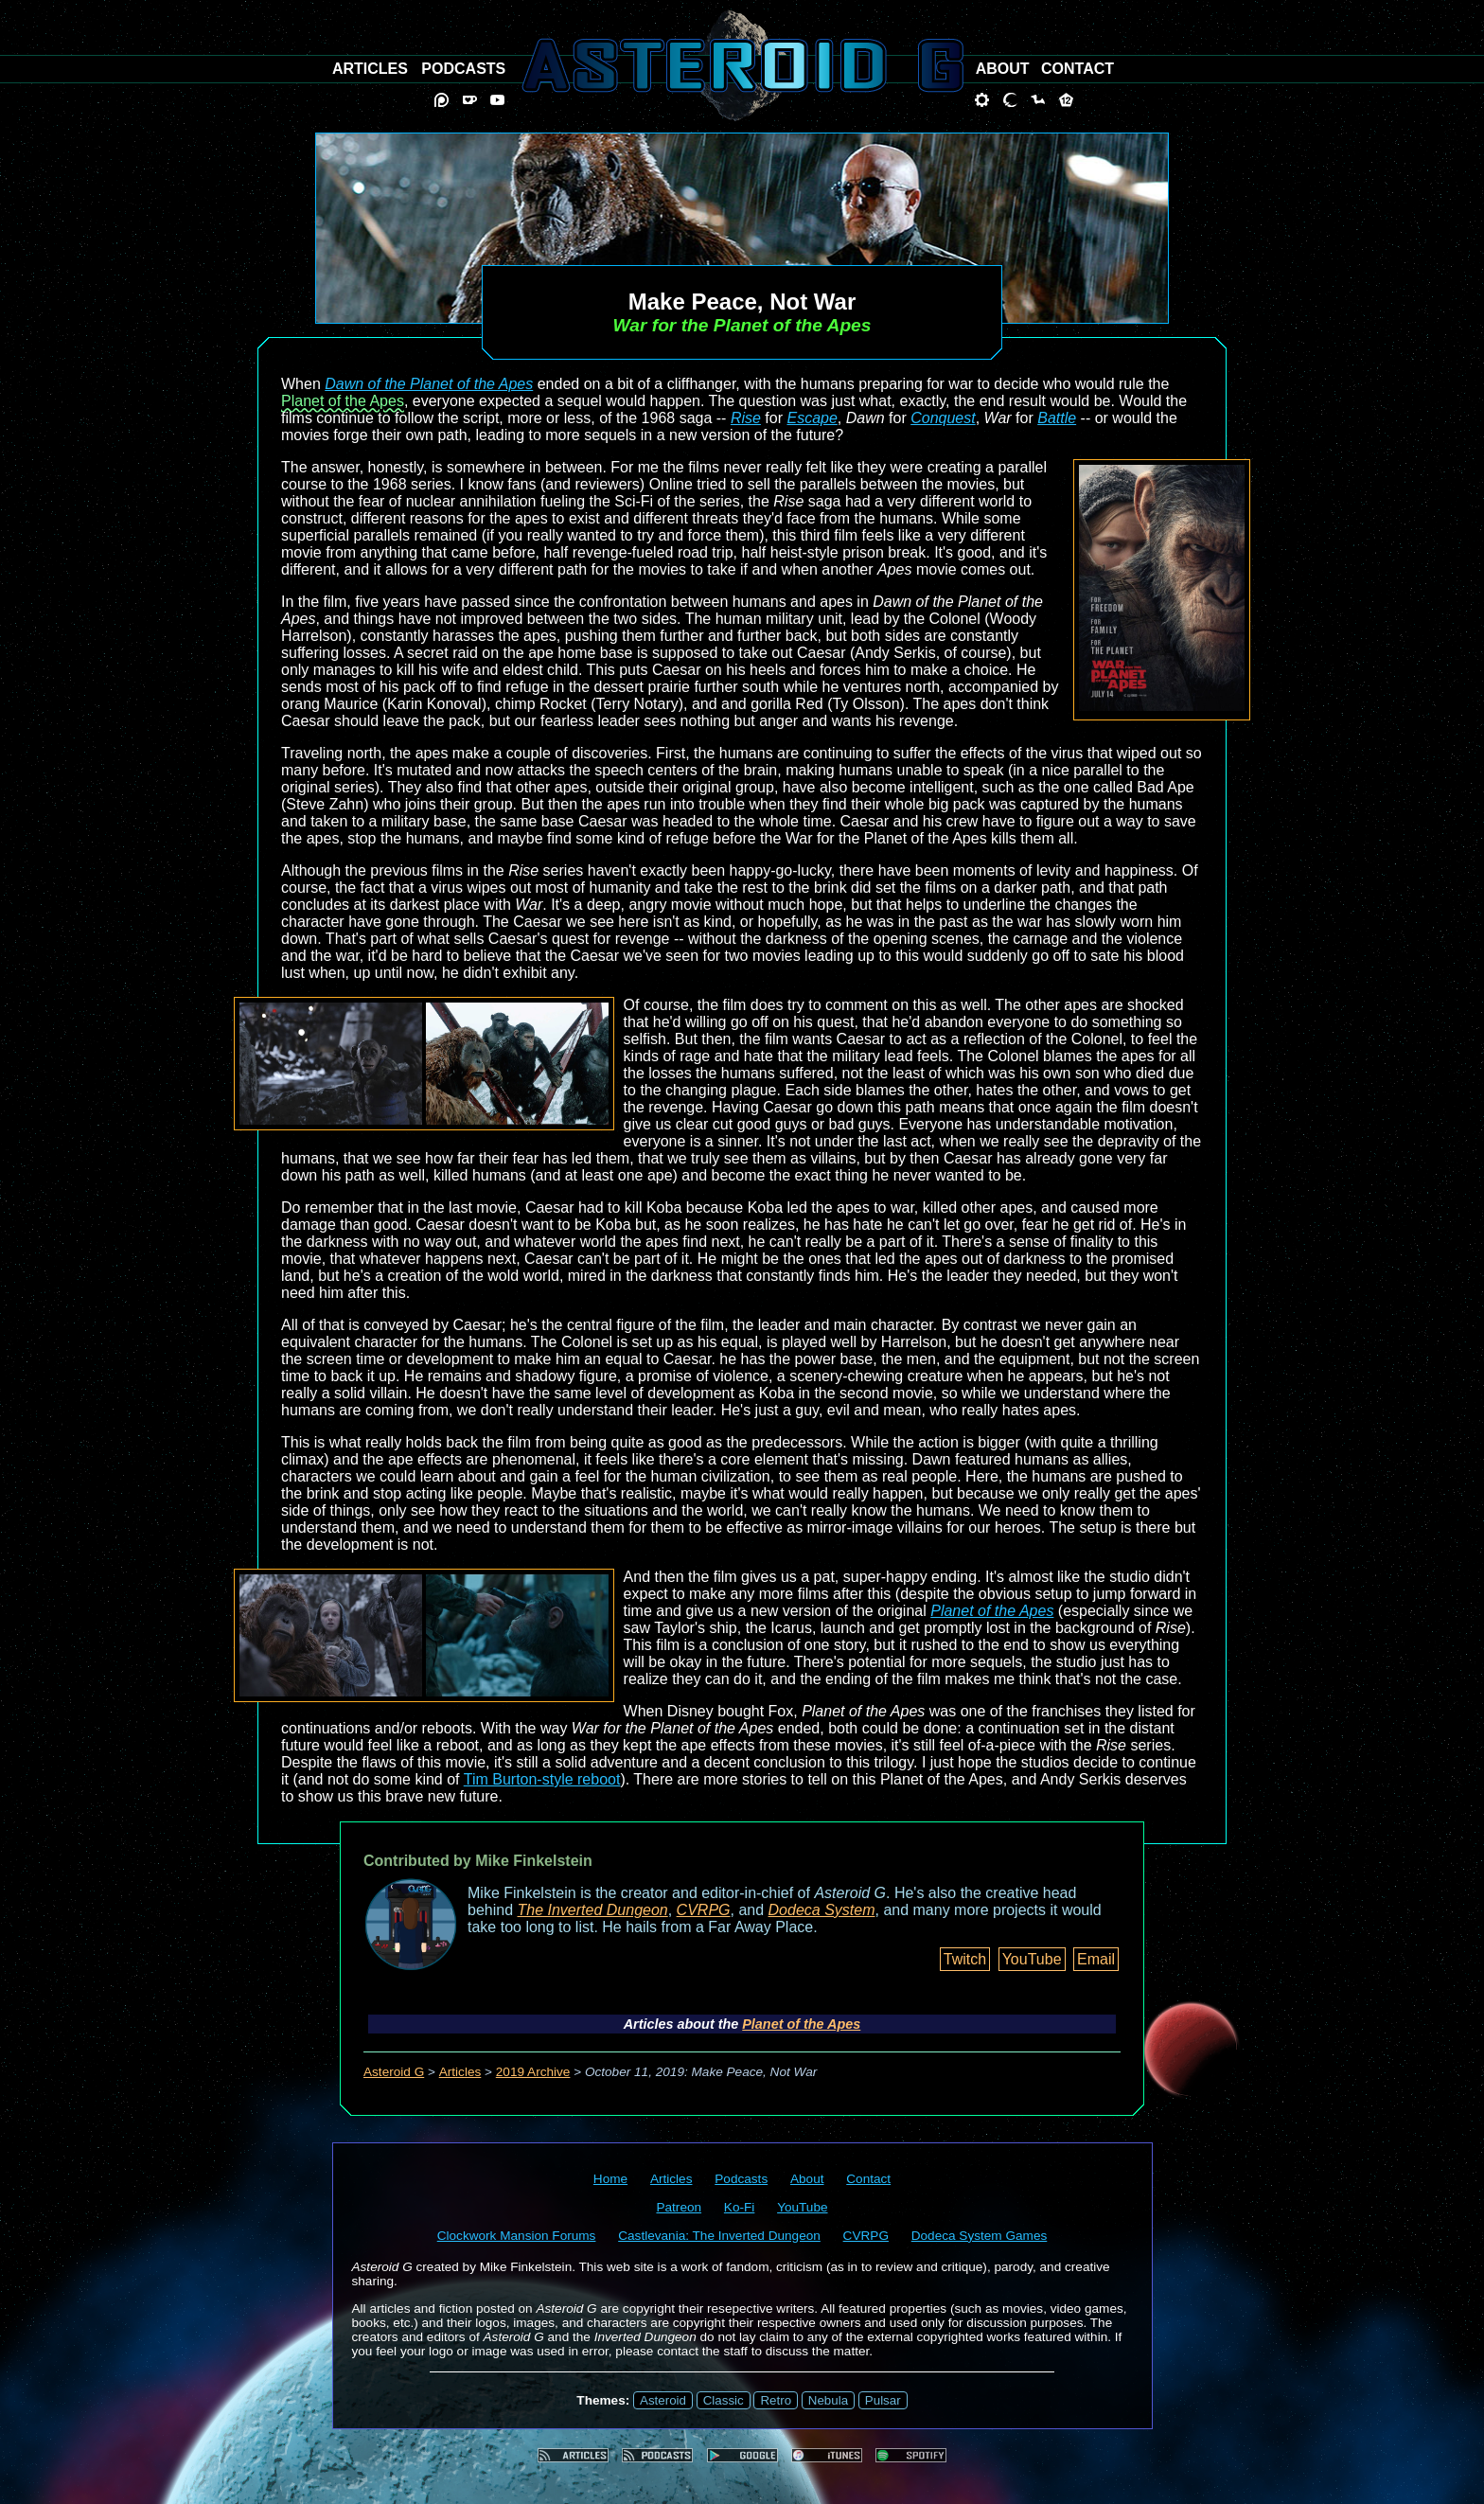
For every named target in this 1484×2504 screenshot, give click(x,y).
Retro (775, 2400)
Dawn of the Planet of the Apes (429, 384)
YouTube (1032, 1959)
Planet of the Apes (342, 401)
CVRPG (704, 1910)
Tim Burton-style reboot (542, 1779)
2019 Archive (533, 2072)
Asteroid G (393, 2072)
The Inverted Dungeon (593, 1910)
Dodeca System (821, 1910)
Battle (1056, 418)
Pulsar (883, 2400)
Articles (460, 2072)
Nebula (828, 2400)
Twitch (965, 1959)
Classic (723, 2400)
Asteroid (663, 2400)
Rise (746, 418)
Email (1096, 1959)
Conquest (943, 418)
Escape (811, 418)
